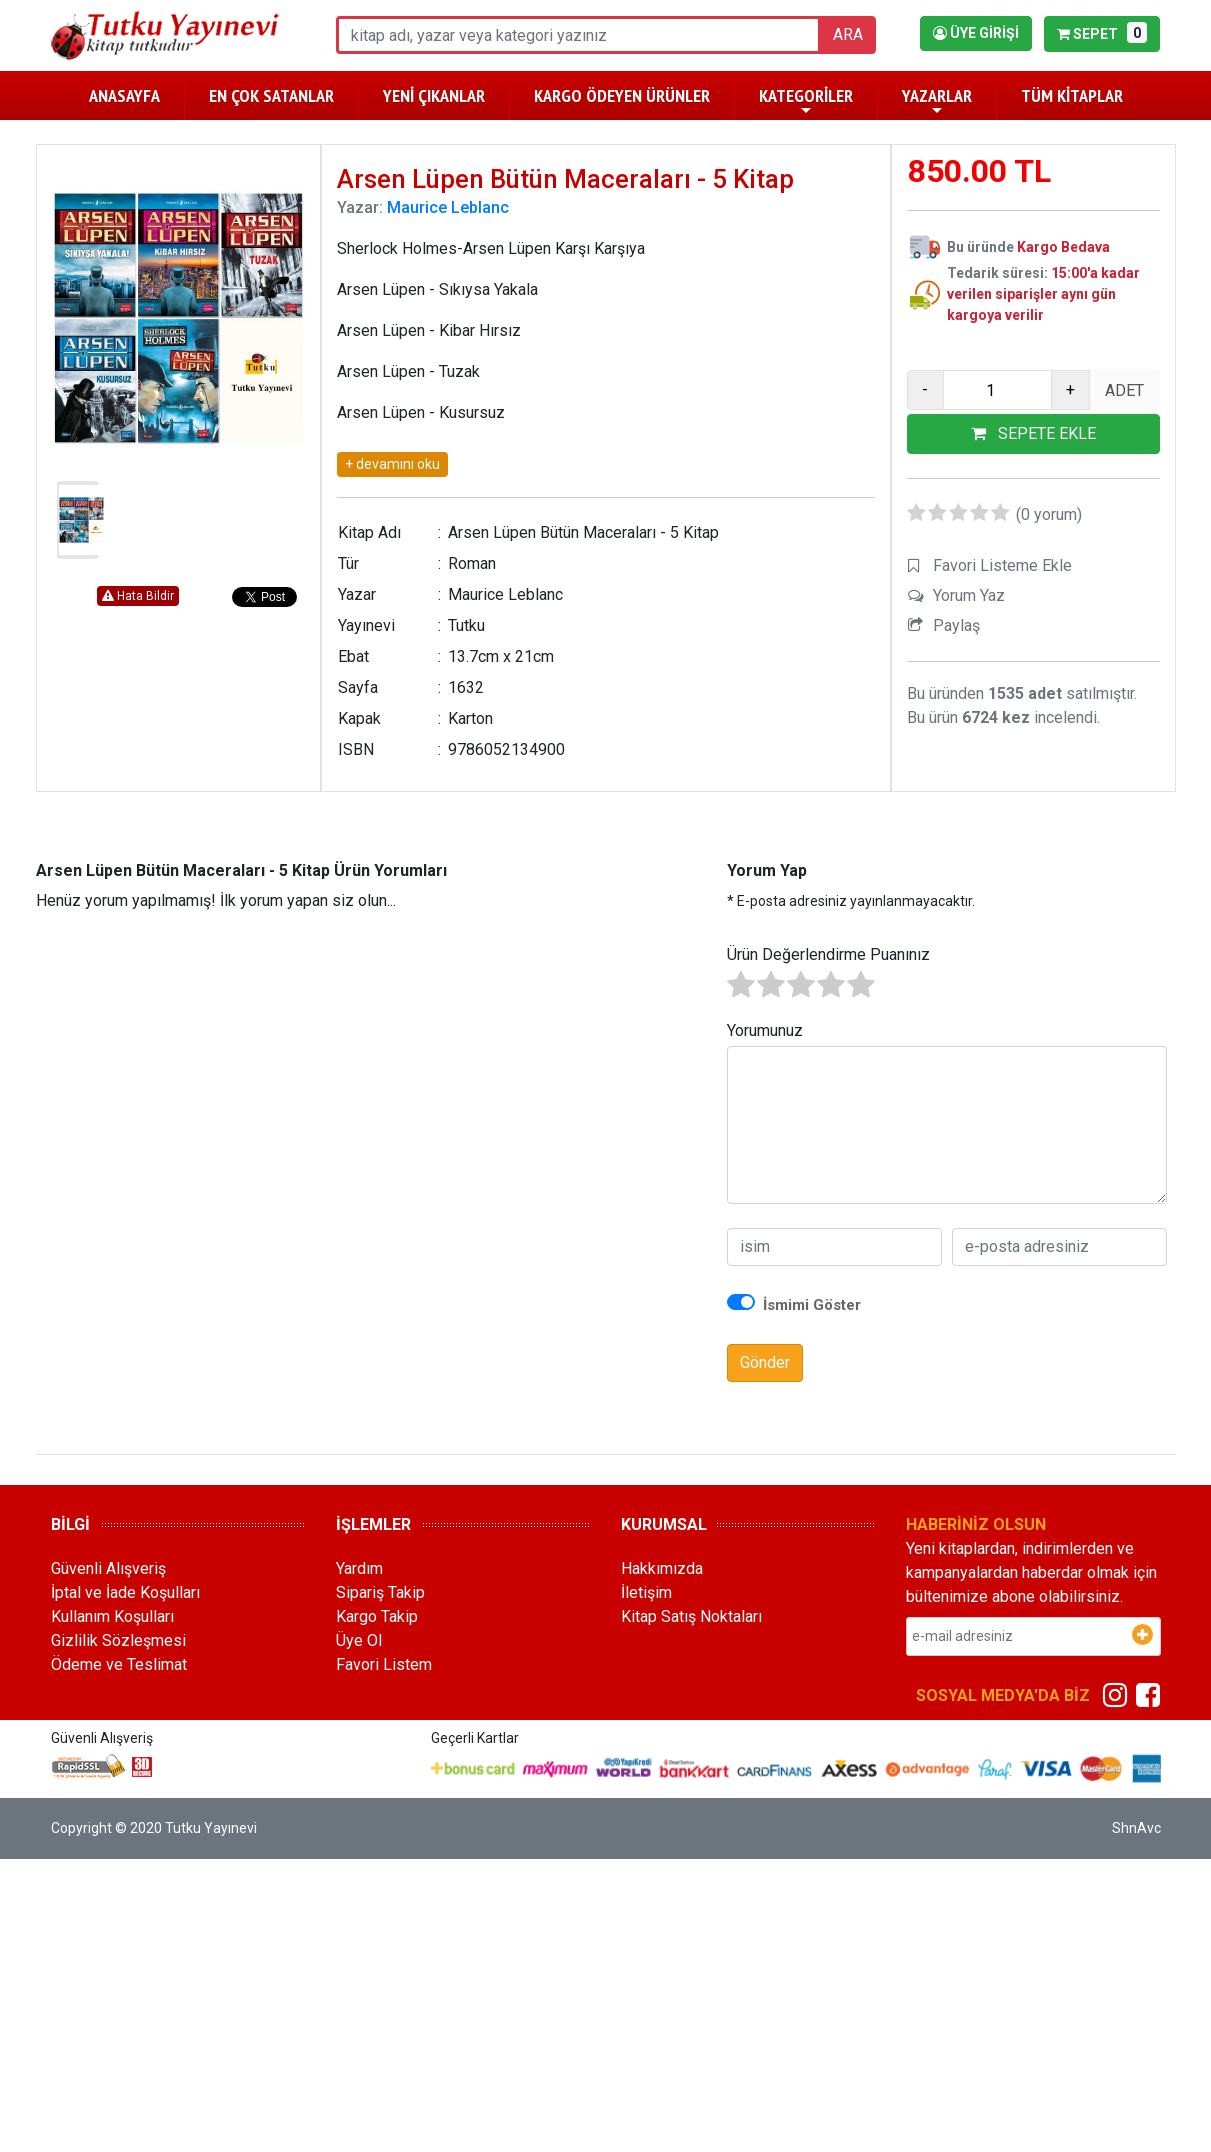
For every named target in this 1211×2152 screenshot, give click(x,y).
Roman (472, 563)
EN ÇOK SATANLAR (271, 95)
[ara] (578, 35)
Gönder (765, 1362)
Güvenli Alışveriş (108, 1568)
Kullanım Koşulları (112, 1616)
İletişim (646, 1592)
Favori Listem (384, 1664)
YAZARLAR (937, 101)
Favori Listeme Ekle (1002, 565)
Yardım (359, 1568)
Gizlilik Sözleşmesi (118, 1640)
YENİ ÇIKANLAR (434, 95)
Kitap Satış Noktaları (691, 1616)
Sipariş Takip (380, 1592)
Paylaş (956, 625)
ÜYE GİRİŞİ (976, 33)
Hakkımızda (662, 1568)
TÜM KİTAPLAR (1072, 95)
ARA (848, 34)
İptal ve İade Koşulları (125, 1592)
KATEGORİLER (806, 101)
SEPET (1101, 32)
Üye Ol (359, 1640)
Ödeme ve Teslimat (119, 1664)
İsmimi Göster (812, 1305)
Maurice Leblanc (448, 207)
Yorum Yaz (969, 595)
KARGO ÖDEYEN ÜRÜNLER (622, 95)
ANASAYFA (124, 95)
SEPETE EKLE (1033, 433)
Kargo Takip (377, 1616)
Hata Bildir (138, 596)
